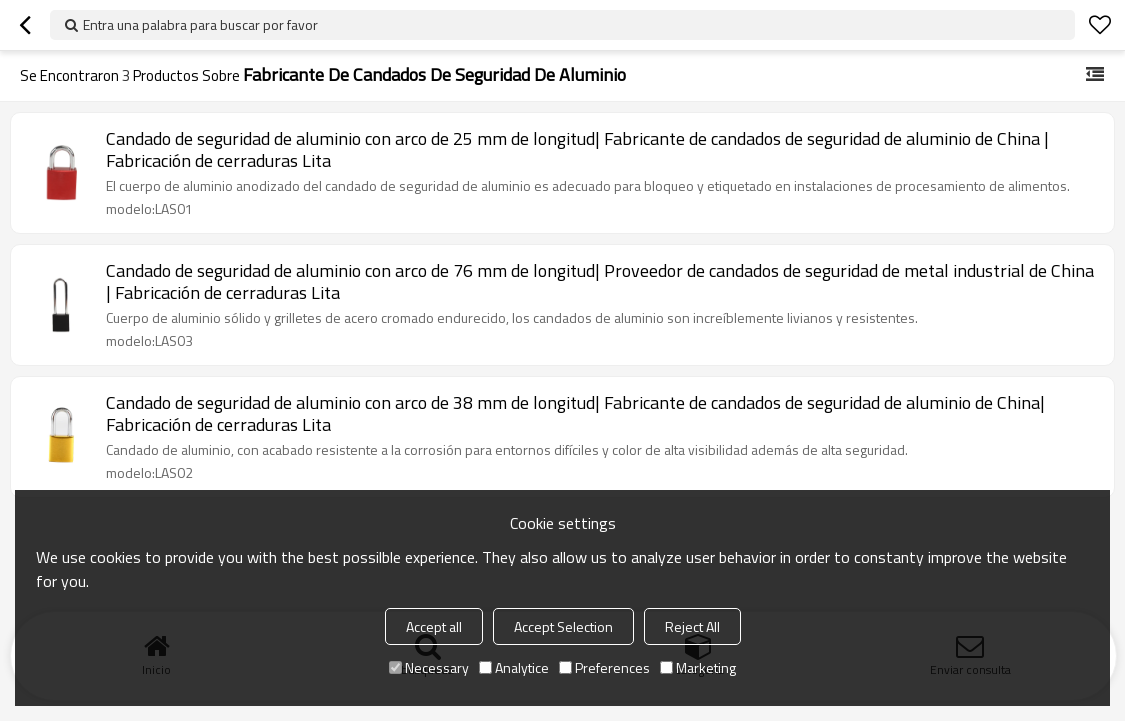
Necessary (429, 667)
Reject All (692, 626)
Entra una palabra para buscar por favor (200, 24)
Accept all (434, 626)
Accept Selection (563, 626)
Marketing (698, 667)
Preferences (604, 667)
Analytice (514, 667)
